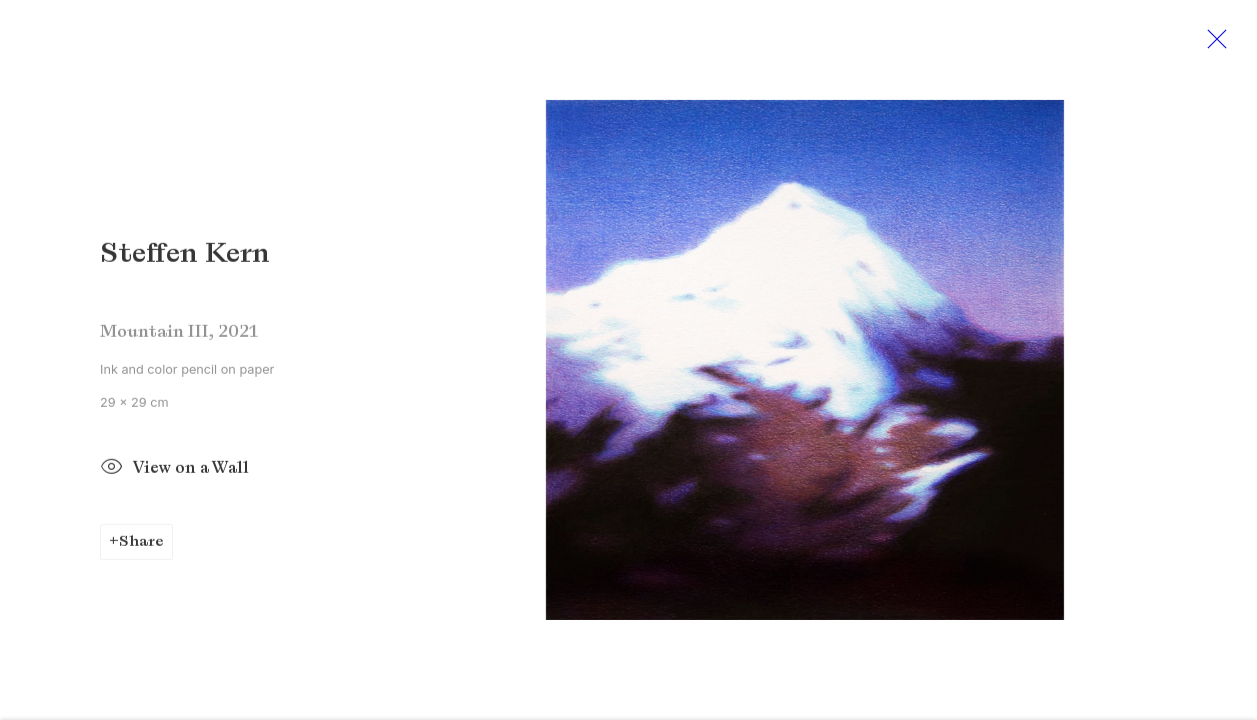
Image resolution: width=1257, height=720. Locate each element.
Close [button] (1221, 45)
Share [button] (141, 547)
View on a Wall (174, 476)
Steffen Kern (185, 260)
